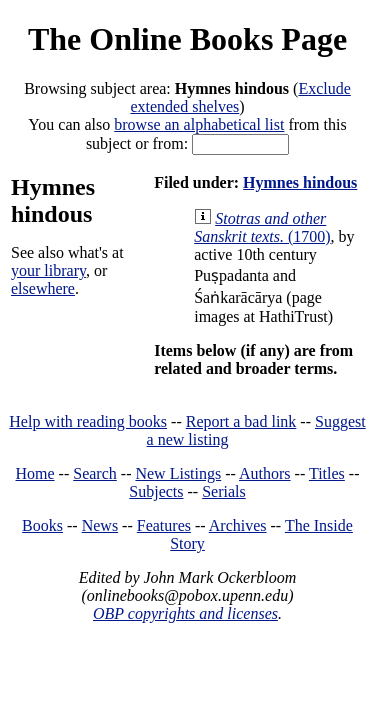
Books (42, 525)
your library (48, 270)
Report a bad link (241, 421)
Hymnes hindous (300, 182)
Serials (224, 491)
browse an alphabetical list (199, 124)
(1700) (262, 227)
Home (35, 473)
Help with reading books (88, 421)
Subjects (156, 491)
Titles (327, 473)
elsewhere (43, 288)
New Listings (178, 473)
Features (164, 525)
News (100, 525)
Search (95, 473)
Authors (265, 473)
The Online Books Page (187, 39)
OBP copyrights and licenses (185, 613)
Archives (238, 525)
